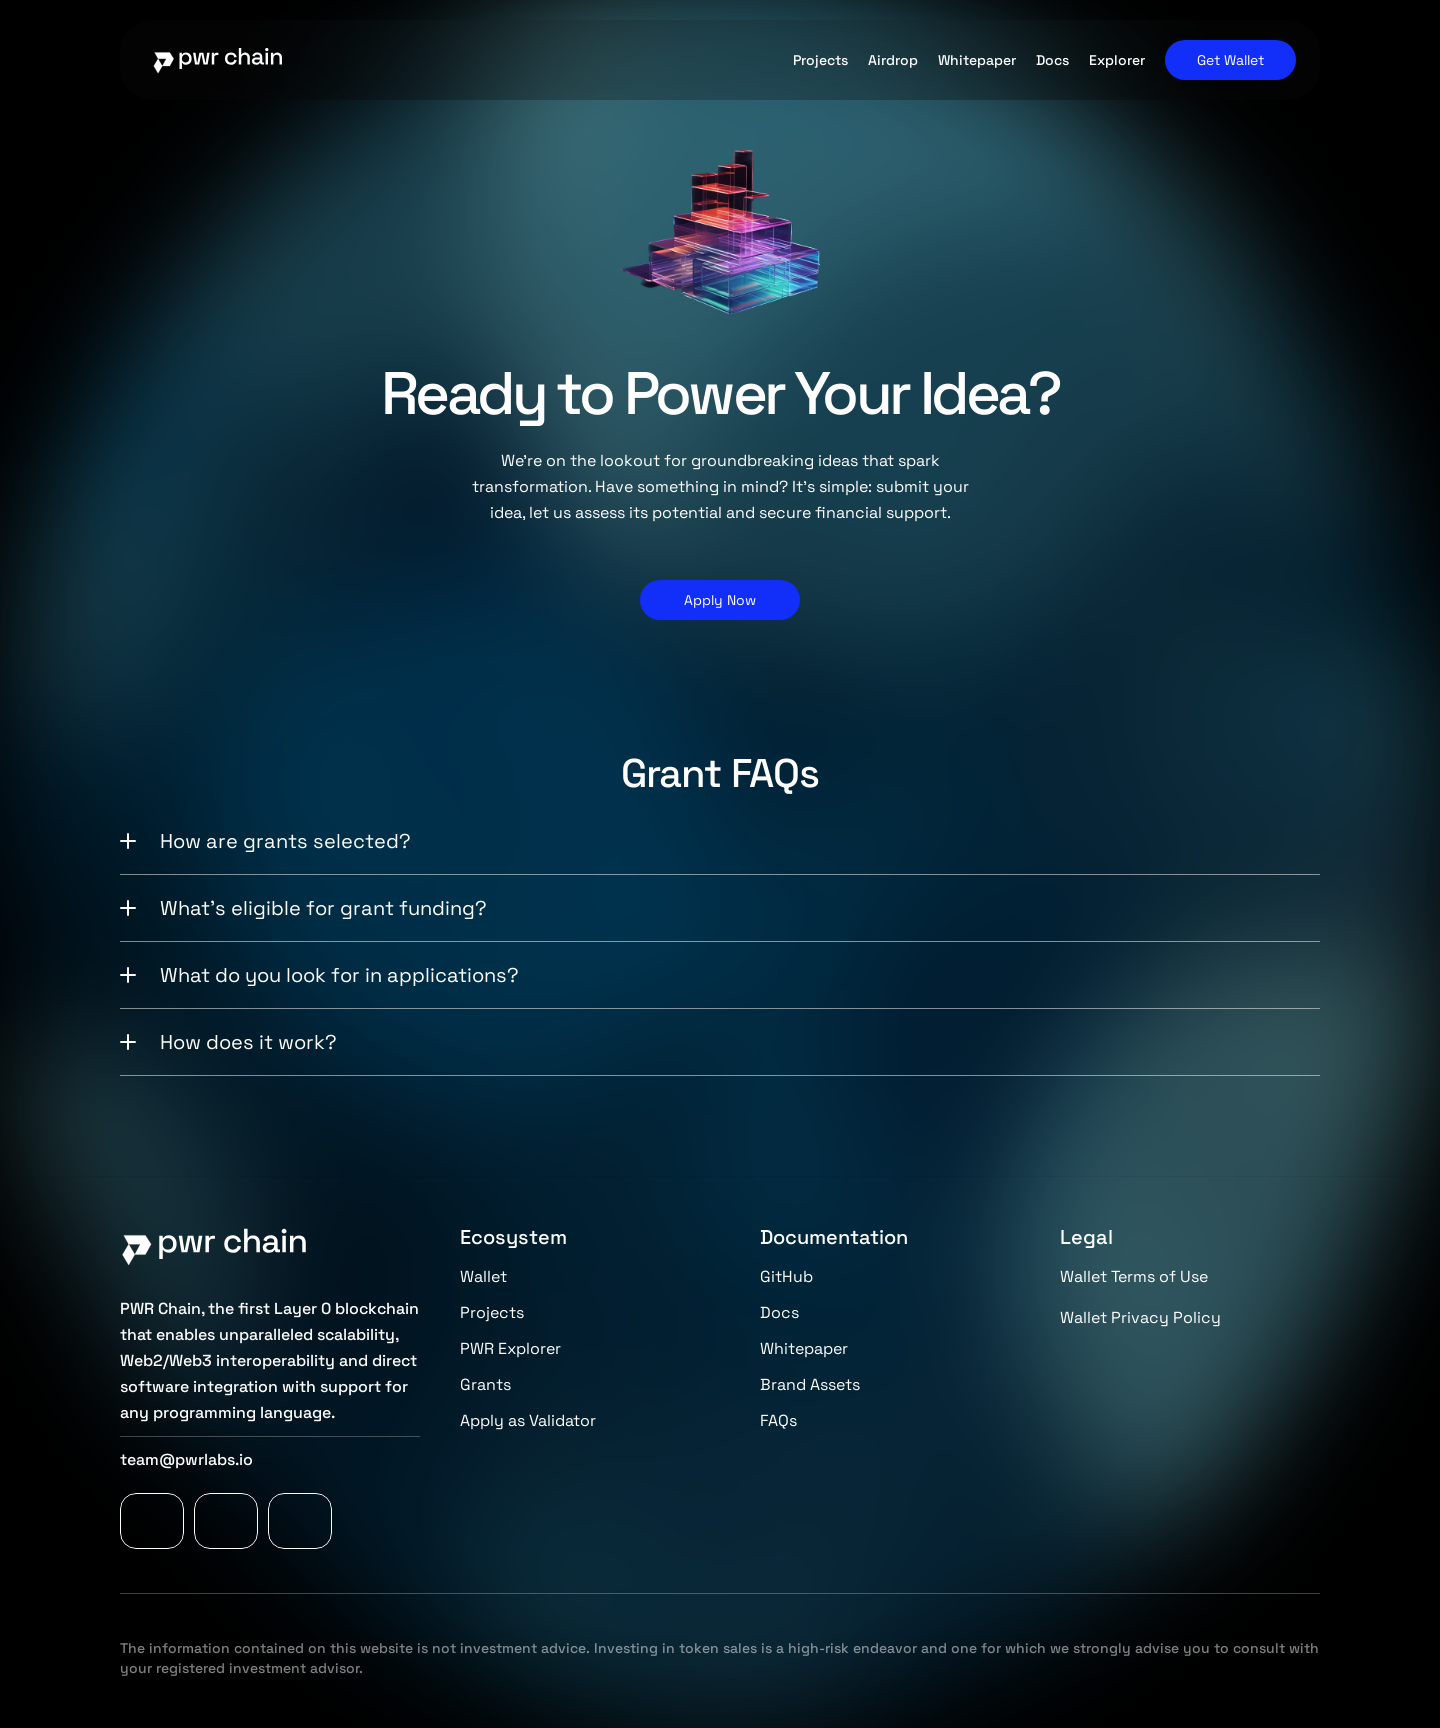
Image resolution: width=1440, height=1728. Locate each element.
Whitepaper (804, 1348)
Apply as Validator (528, 1420)
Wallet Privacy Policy (1140, 1317)
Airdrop (893, 60)
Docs (779, 1312)
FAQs (778, 1420)
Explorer (1117, 60)
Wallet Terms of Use (1134, 1276)
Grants (485, 1384)
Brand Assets (810, 1384)
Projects (492, 1312)
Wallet (483, 1276)
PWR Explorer (510, 1348)
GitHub (786, 1276)
